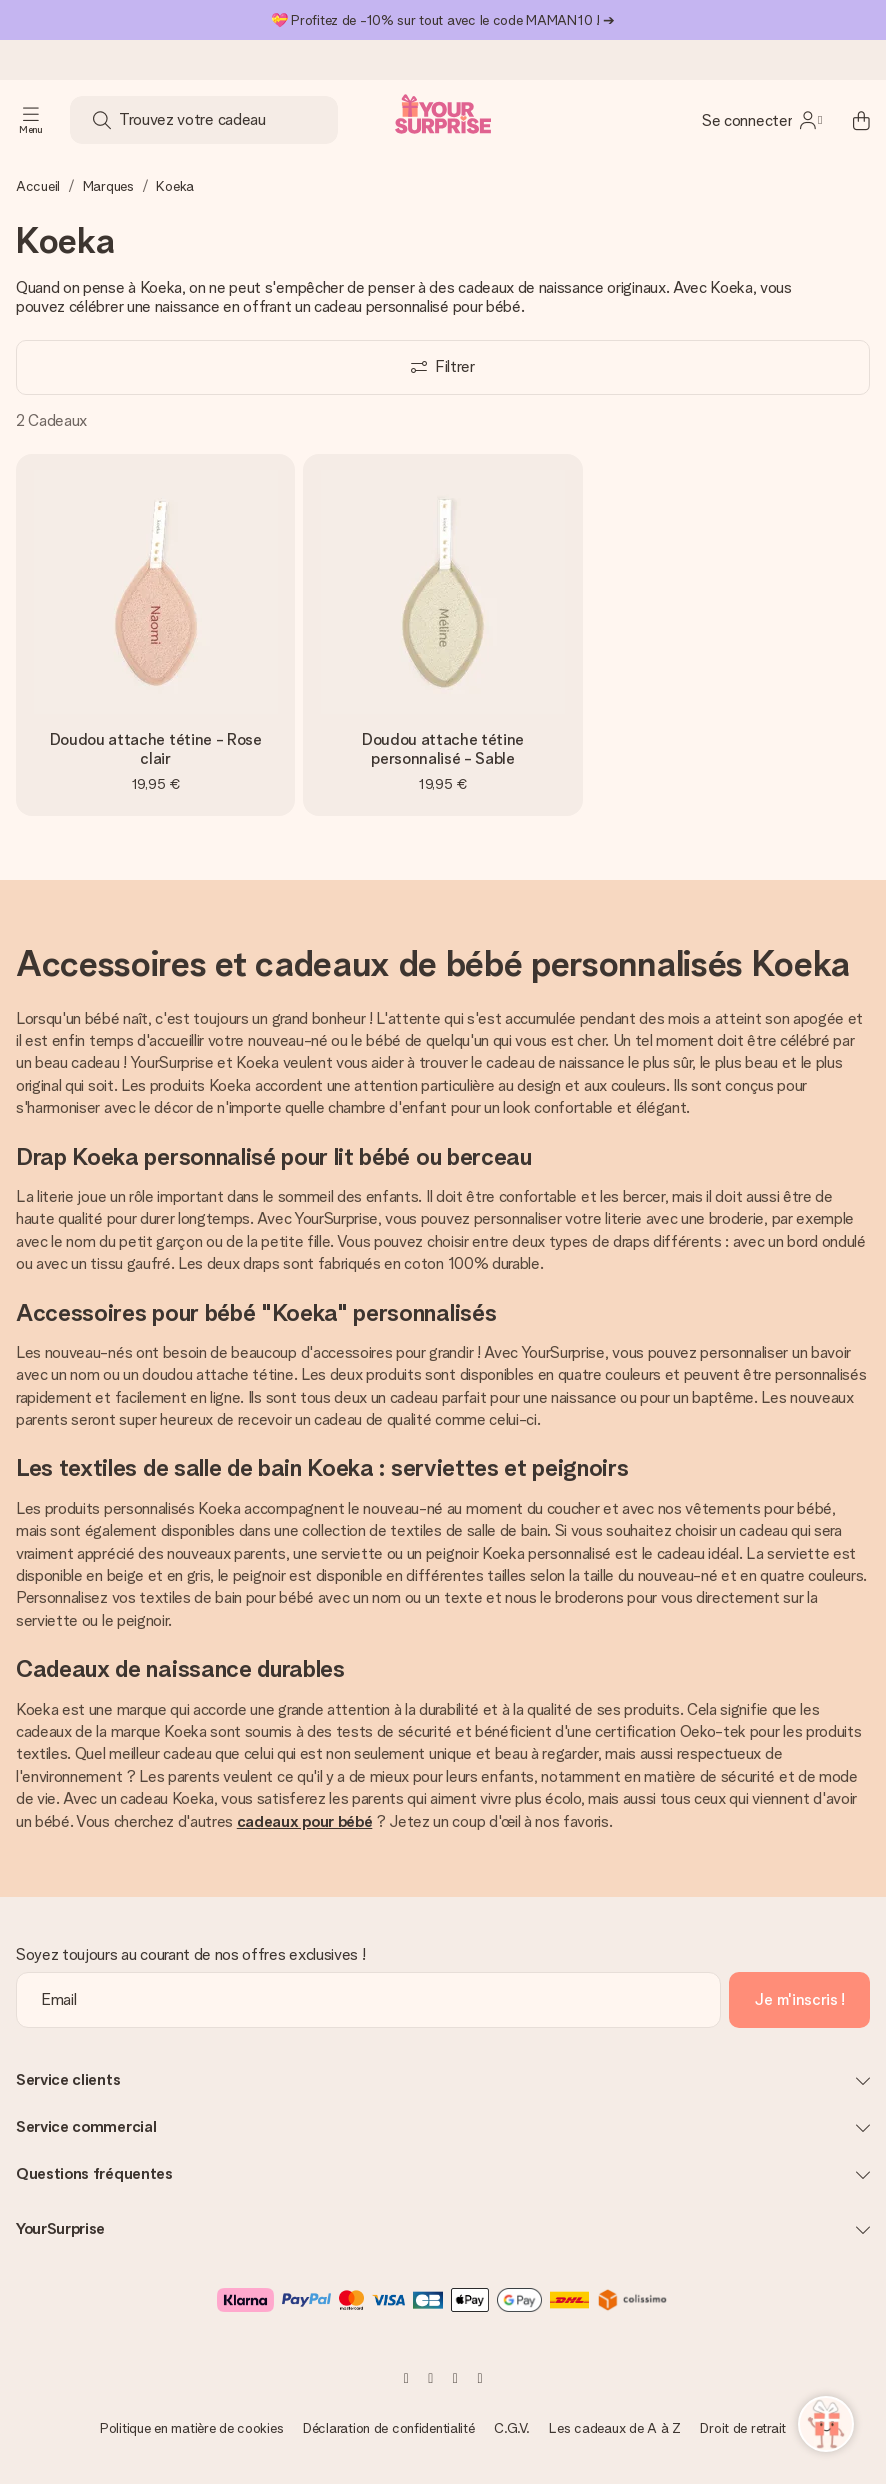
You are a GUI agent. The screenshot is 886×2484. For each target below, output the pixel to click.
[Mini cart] (850, 120)
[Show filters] (443, 367)
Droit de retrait (743, 2428)
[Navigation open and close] (31, 120)
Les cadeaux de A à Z (614, 2428)
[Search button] (102, 120)
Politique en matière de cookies (191, 2428)
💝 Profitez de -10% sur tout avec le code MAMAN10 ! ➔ (443, 20)
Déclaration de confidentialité (389, 2428)
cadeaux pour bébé (305, 1821)
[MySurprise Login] (762, 120)
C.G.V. (511, 2428)
